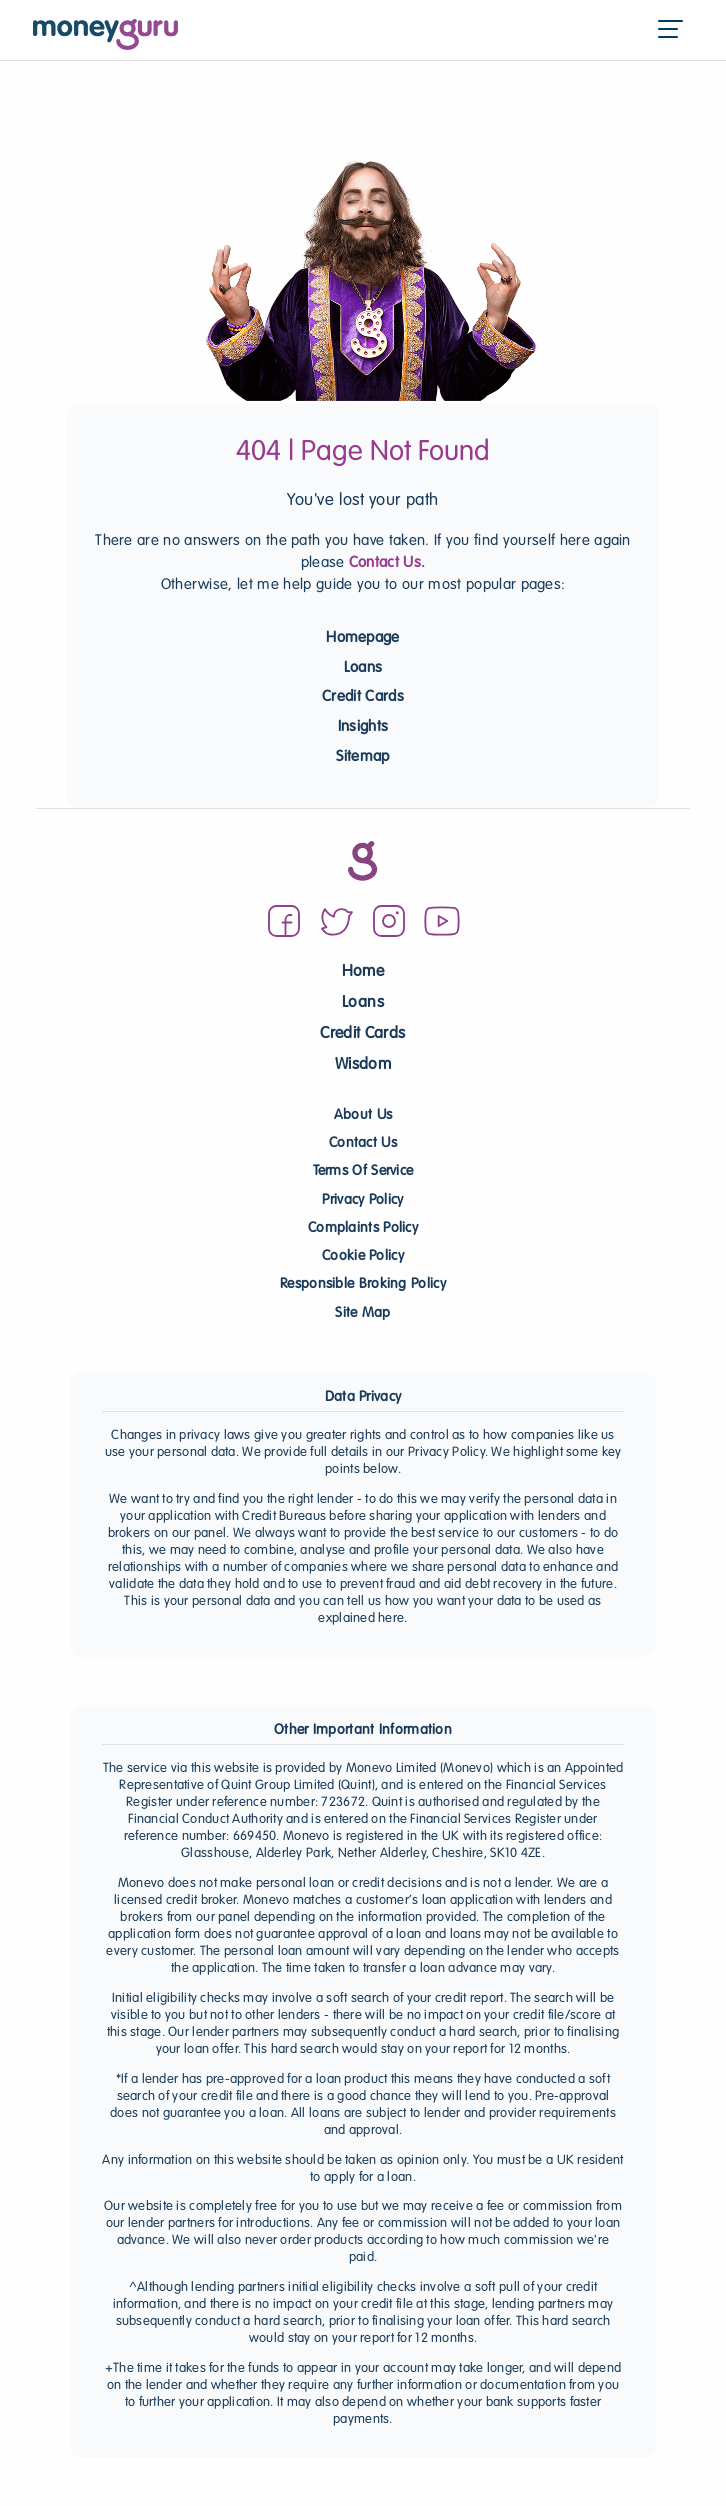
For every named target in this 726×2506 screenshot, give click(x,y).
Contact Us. (387, 563)
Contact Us (363, 1143)
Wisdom (363, 1065)
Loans (363, 668)
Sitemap (362, 757)
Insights (363, 727)
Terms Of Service (363, 1171)
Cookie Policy (363, 1256)
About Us (363, 1115)
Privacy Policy (362, 1200)
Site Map (362, 1313)
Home (363, 972)
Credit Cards (363, 697)
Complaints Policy (363, 1228)
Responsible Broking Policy (363, 1284)
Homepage (363, 638)
